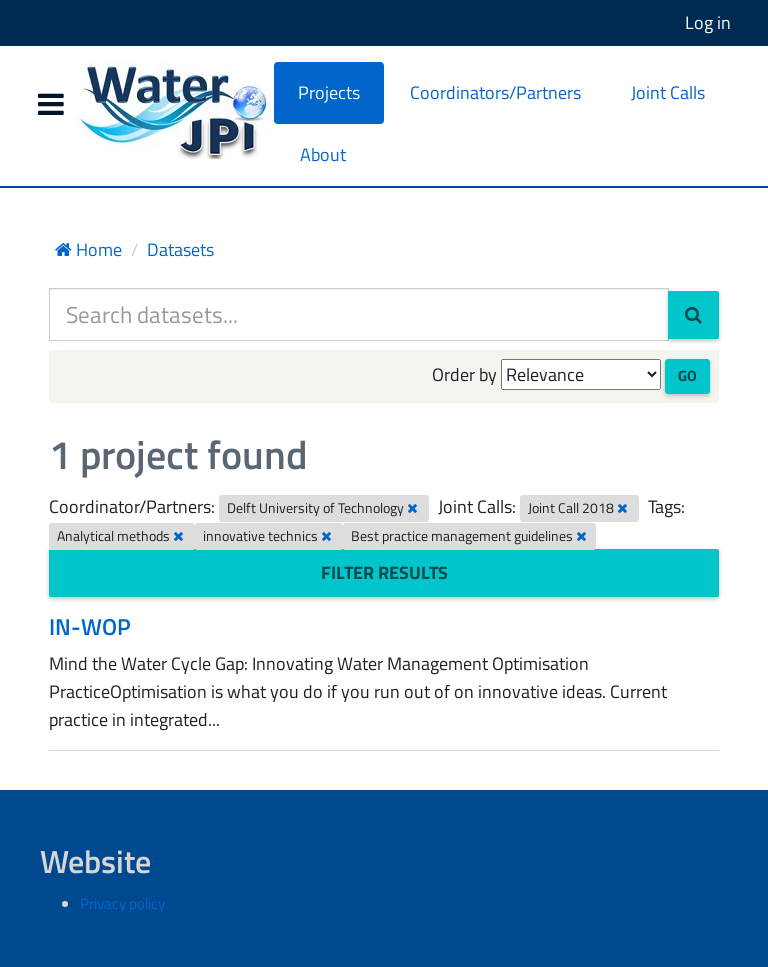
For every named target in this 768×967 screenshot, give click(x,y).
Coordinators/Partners (495, 92)
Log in (708, 22)
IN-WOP (90, 626)
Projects (329, 92)
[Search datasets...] (359, 314)
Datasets (180, 249)
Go (687, 375)
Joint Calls (668, 92)
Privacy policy (122, 903)
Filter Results (384, 572)
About (323, 154)
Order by (464, 374)
